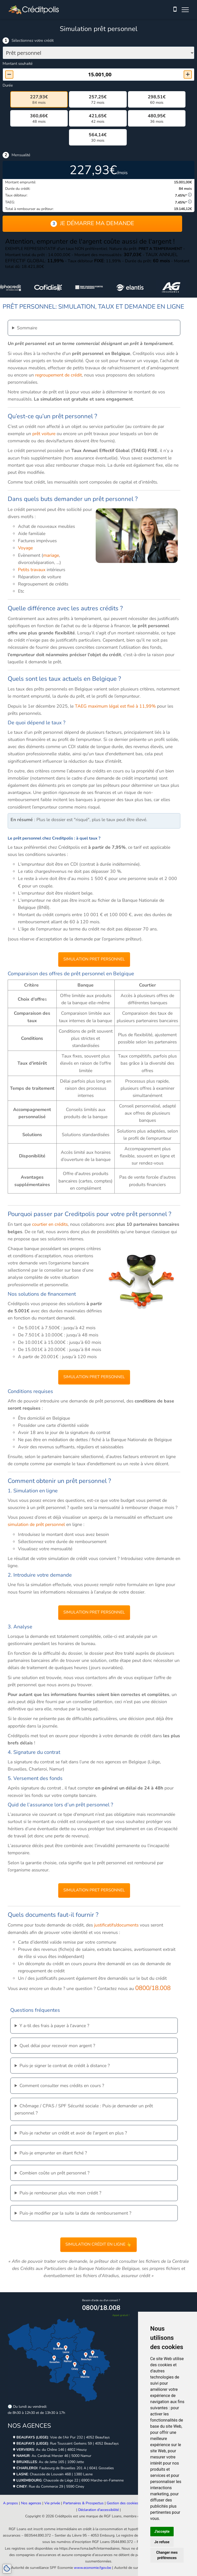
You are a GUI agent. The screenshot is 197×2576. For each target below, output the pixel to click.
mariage (51, 555)
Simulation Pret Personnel (94, 959)
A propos (10, 2503)
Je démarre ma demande (92, 223)
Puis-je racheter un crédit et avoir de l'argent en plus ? (73, 2133)
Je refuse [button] (162, 2542)
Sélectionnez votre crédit (33, 40)
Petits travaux (31, 570)
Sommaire (27, 328)
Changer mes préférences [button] (167, 2555)
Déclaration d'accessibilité (98, 2509)
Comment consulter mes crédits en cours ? (61, 2085)
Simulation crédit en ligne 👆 (98, 2244)
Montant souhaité (18, 63)
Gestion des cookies (123, 2503)
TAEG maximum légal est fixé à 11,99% (115, 706)
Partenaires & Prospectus (83, 2503)
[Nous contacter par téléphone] (174, 9)
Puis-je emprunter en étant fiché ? (53, 2153)
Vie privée (52, 2503)
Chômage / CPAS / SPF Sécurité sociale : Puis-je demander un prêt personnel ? (84, 2109)
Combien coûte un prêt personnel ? (54, 2173)
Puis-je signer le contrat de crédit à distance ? (64, 2065)
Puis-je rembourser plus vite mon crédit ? (60, 2193)
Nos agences (31, 2503)
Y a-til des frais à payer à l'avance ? (54, 2026)
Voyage (25, 548)
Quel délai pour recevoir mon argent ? (57, 2046)
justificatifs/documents (116, 1925)
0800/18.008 (153, 1988)
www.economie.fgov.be (92, 2567)
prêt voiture (43, 434)
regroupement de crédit (58, 375)
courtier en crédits (50, 1224)
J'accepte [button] (162, 2531)
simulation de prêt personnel (36, 1524)
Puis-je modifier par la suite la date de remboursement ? (75, 2213)
